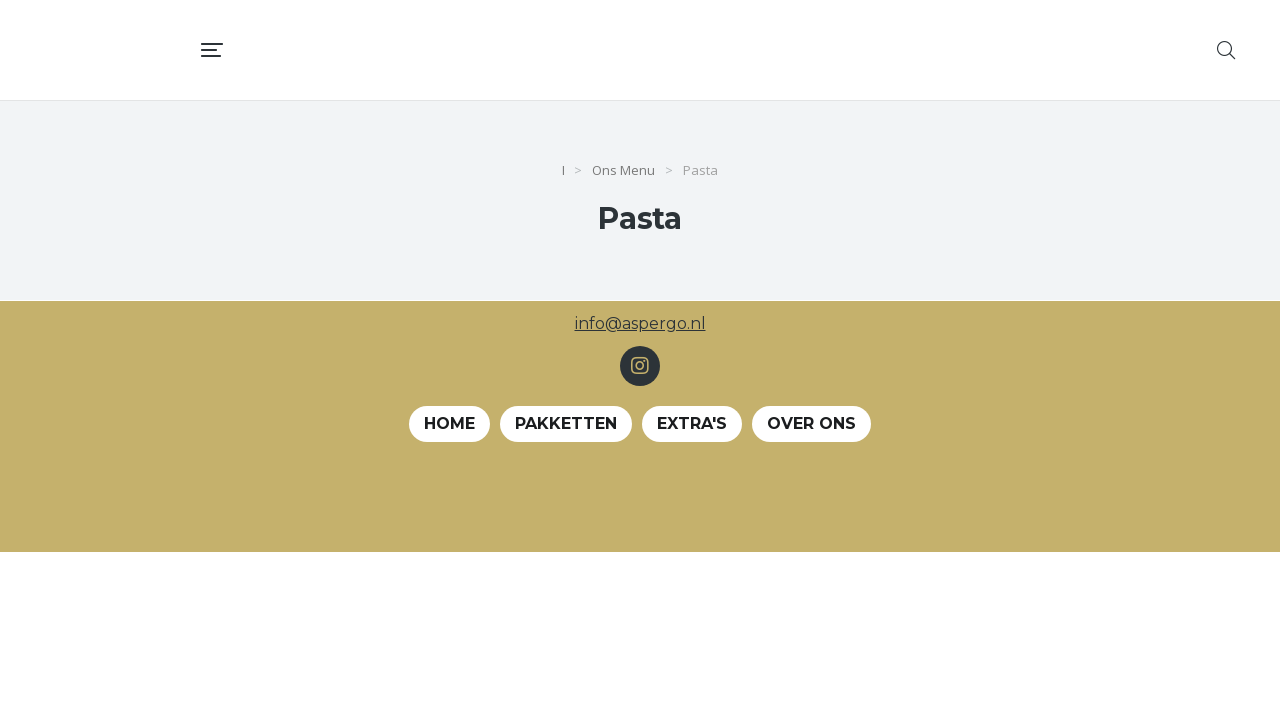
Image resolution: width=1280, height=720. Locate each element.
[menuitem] (702, 50)
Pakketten (566, 423)
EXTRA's (692, 423)
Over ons (811, 423)
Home (449, 423)
